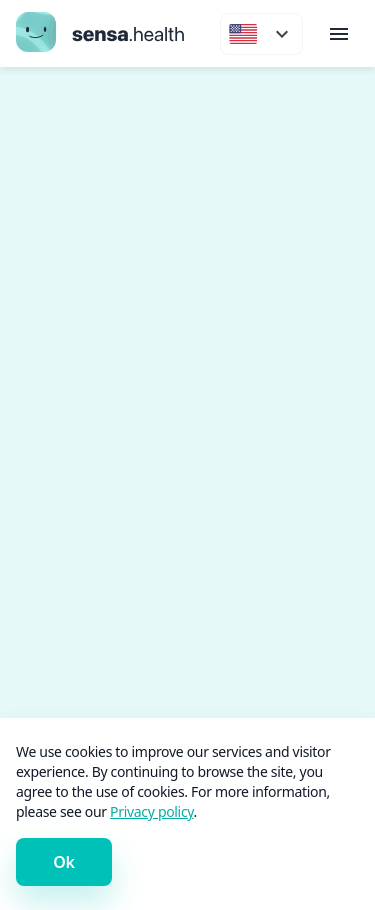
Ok (63, 862)
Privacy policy (151, 811)
